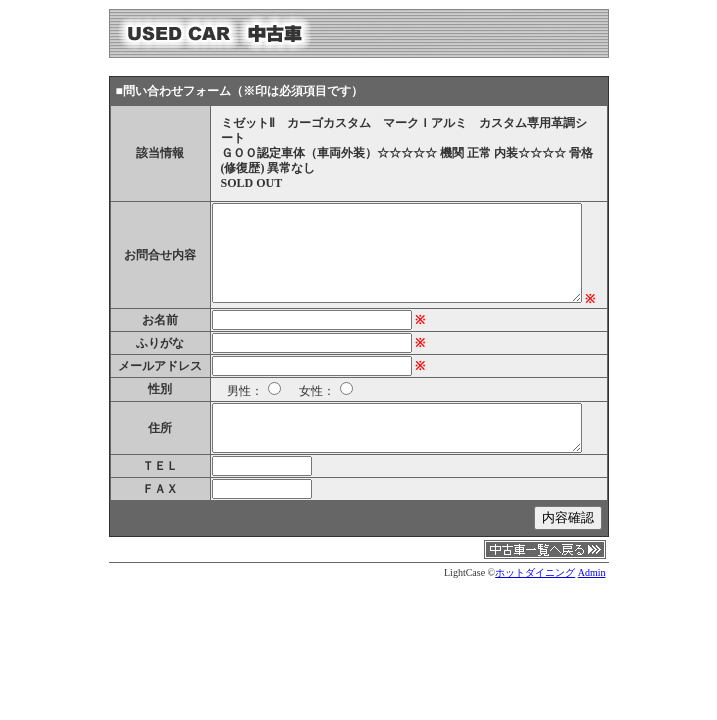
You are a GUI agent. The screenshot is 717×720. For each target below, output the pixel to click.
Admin (592, 572)
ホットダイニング (535, 572)
